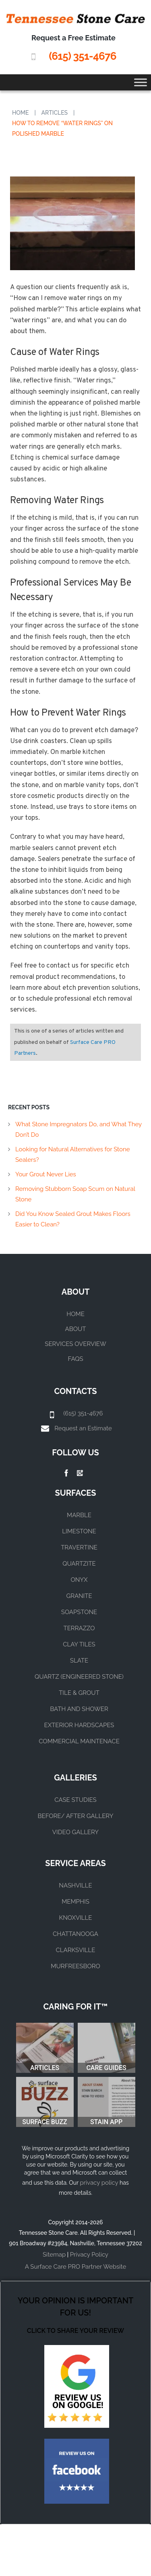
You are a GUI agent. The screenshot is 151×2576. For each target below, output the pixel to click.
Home (20, 112)
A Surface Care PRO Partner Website (75, 2266)
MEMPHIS (75, 1901)
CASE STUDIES (75, 1799)
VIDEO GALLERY (75, 1832)
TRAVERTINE (79, 1547)
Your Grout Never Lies (45, 1174)
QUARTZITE (79, 1563)
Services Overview (75, 1344)
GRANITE (79, 1596)
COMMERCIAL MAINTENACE (79, 1741)
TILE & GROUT (79, 1692)
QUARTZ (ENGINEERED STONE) (79, 1676)
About (75, 1329)
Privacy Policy (89, 2254)
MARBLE (79, 1515)
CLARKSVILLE (75, 1950)
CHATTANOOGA (75, 1934)
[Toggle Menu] (140, 82)
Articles (54, 112)
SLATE (79, 1660)
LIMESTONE (79, 1531)
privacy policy (99, 2182)
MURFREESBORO (75, 1966)
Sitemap (54, 2254)
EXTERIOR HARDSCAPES (79, 1725)
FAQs (75, 1359)
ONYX (78, 1579)
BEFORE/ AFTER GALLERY (76, 1816)
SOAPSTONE (79, 1612)
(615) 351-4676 (82, 56)
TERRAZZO (79, 1628)
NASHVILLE (75, 1885)
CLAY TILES (79, 1644)
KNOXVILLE (75, 1917)
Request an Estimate (83, 1428)
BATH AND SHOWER (79, 1709)
